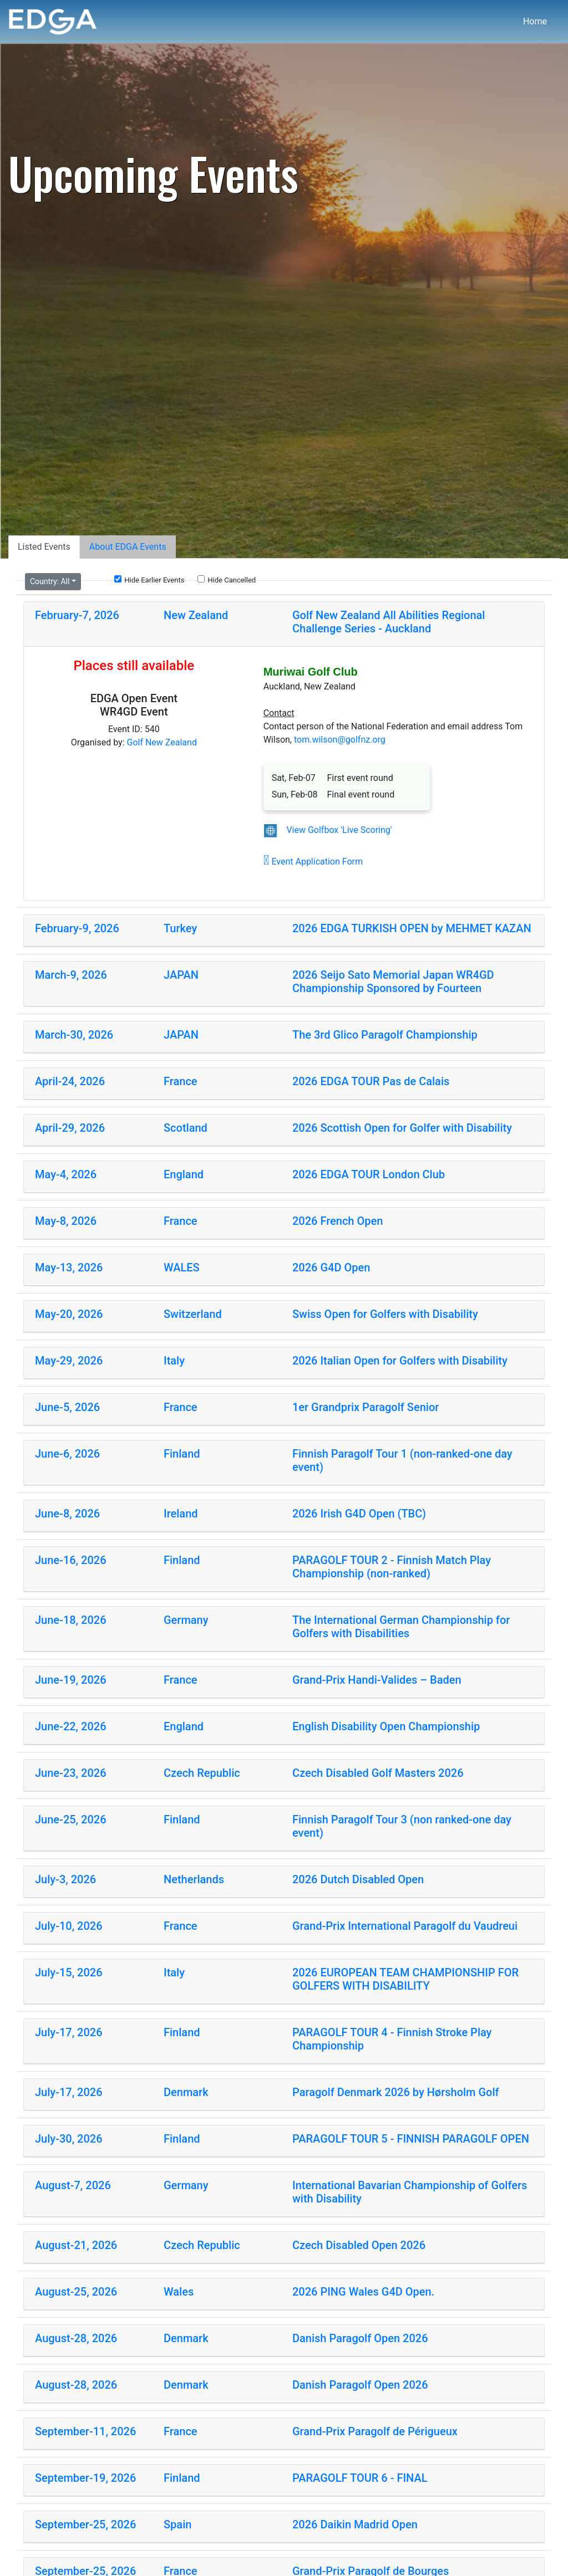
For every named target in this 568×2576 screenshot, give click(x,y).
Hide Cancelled (226, 579)
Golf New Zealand (162, 742)
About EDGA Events (127, 546)
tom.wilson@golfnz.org (340, 739)
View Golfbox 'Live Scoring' (339, 830)
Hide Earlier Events (149, 579)
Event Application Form (313, 861)
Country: (49, 581)
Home (535, 21)
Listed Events (44, 546)
